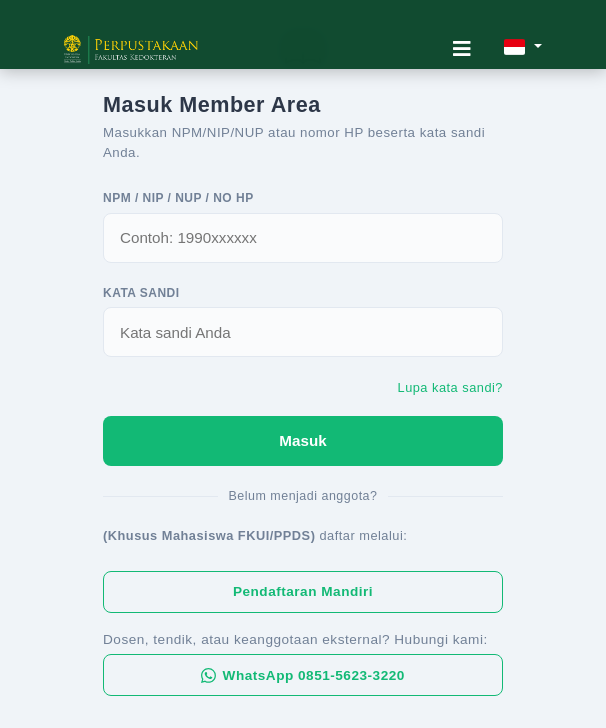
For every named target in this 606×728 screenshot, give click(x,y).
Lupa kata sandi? (450, 387)
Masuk (302, 440)
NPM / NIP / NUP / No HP (178, 198)
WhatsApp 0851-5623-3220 (303, 675)
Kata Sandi (141, 293)
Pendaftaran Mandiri (303, 591)
